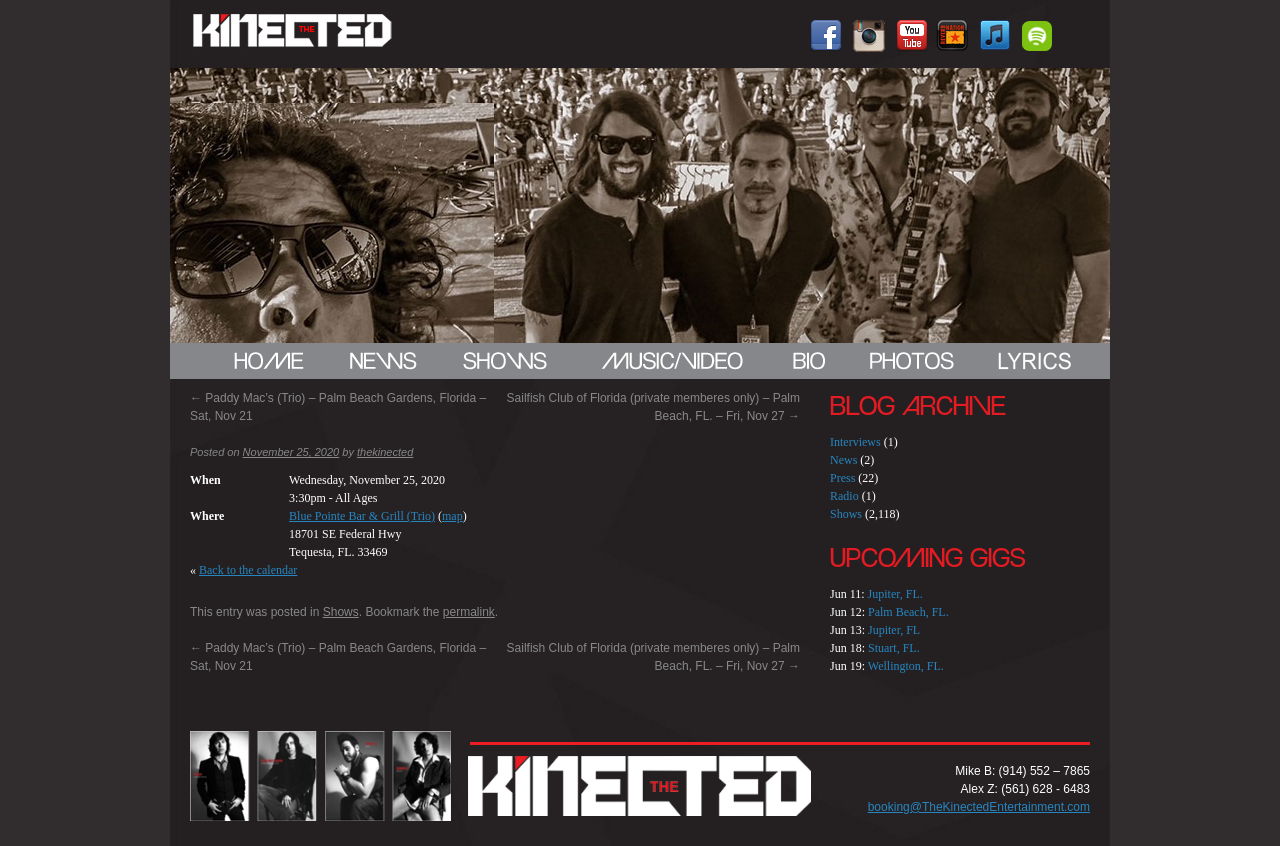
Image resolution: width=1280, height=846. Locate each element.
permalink (469, 612)
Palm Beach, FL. (908, 612)
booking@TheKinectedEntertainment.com (979, 807)
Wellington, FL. (906, 666)
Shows (341, 612)
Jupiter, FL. (895, 594)
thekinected (385, 452)
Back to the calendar (248, 570)
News (843, 460)
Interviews (855, 442)
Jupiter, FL (894, 630)
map (452, 516)
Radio (844, 496)
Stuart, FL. (894, 648)
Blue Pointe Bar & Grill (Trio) (362, 516)
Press (842, 478)
